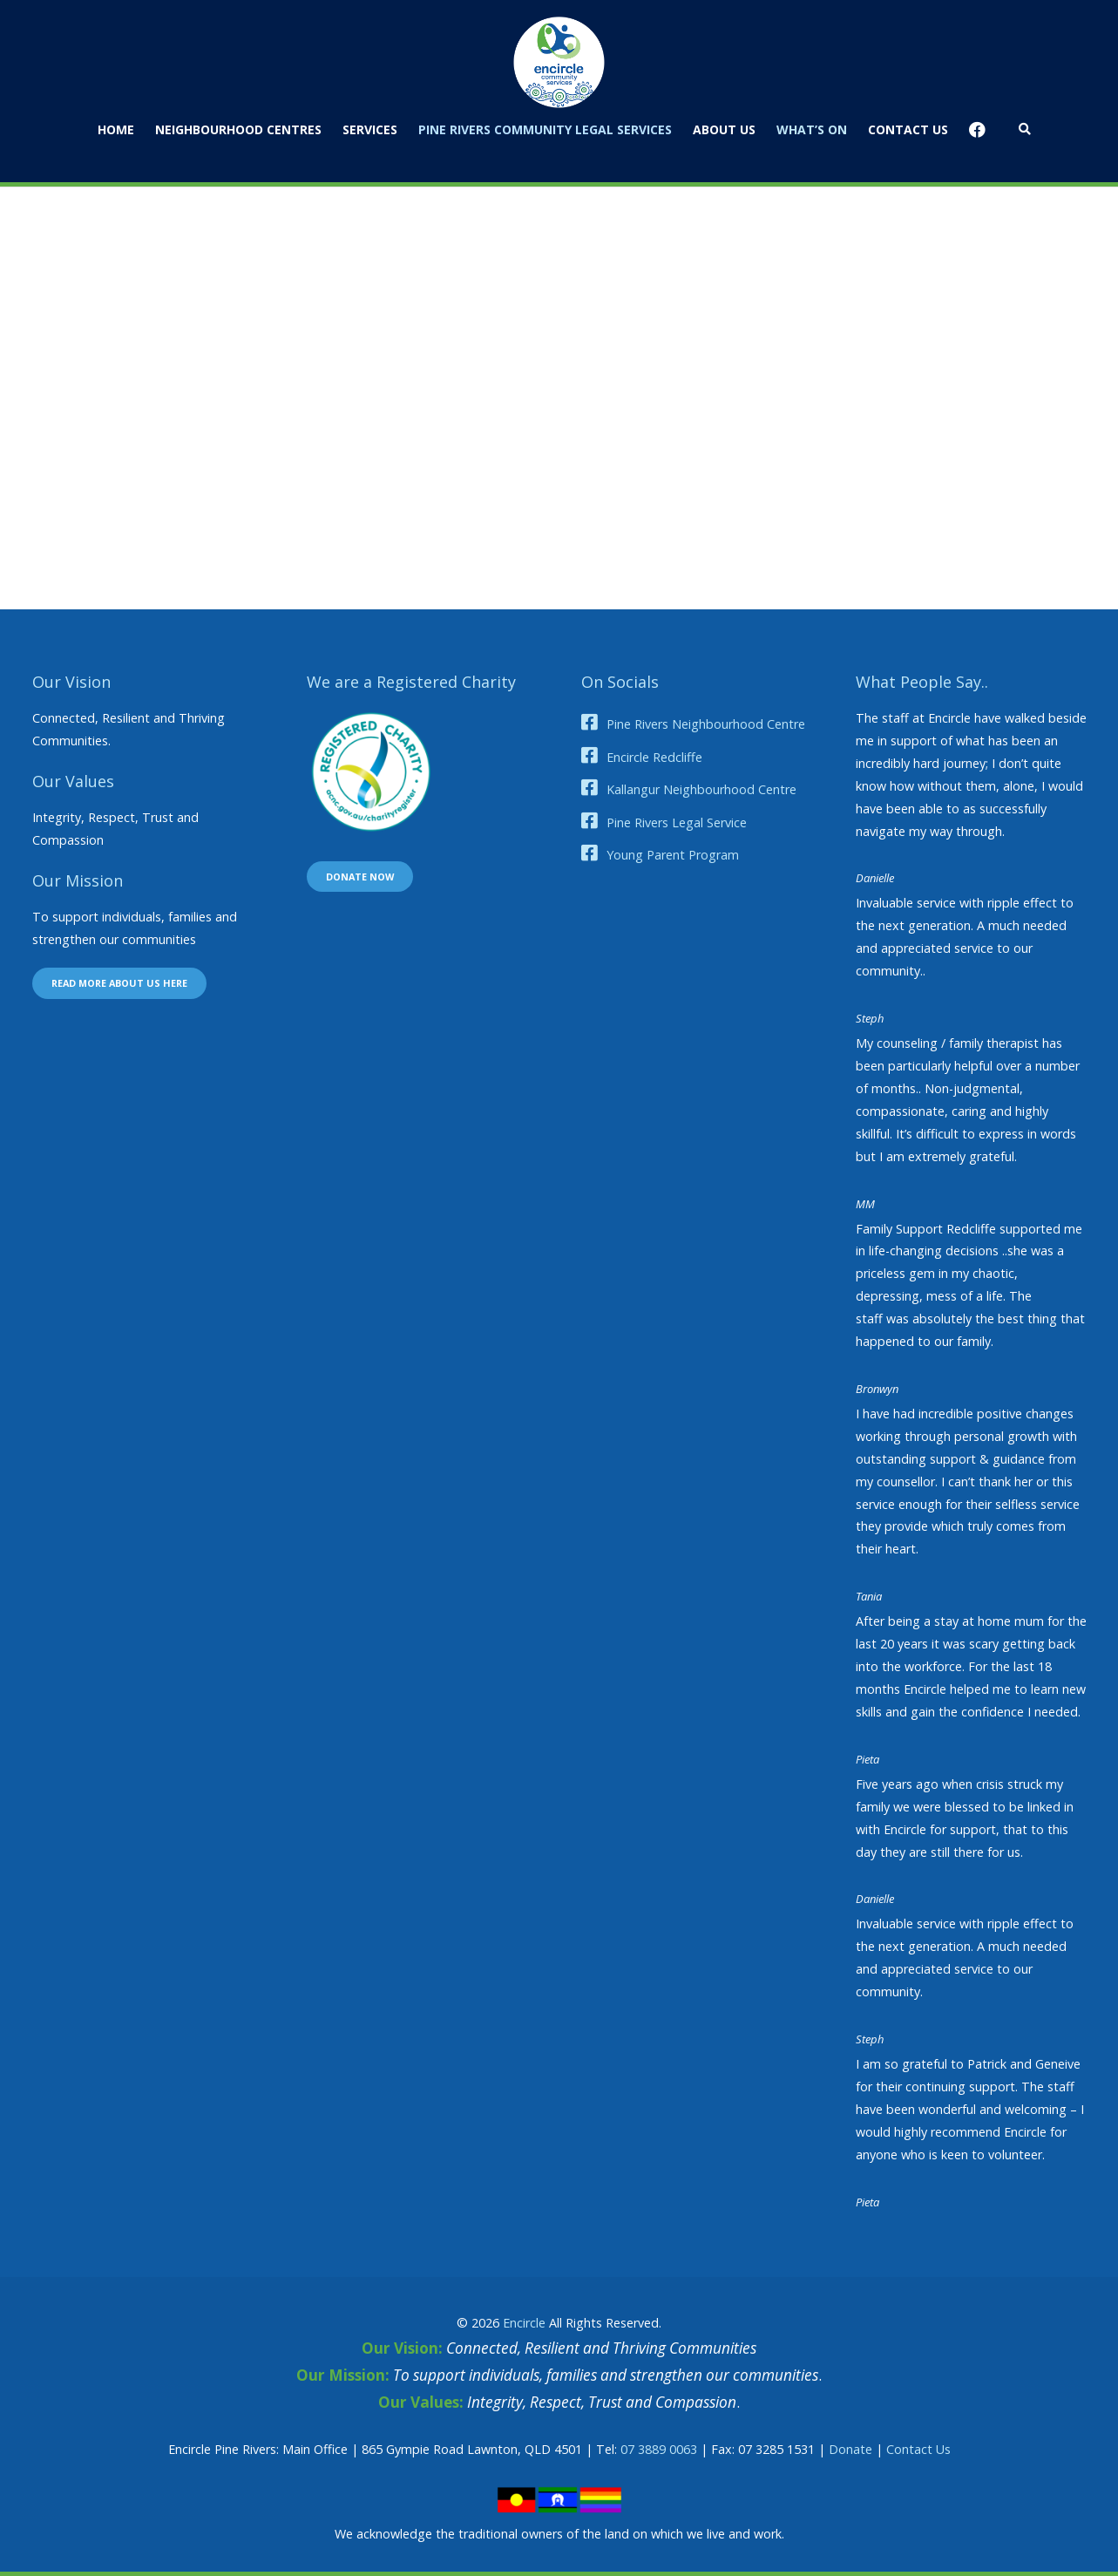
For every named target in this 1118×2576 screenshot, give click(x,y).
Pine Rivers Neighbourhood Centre (705, 724)
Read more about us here (119, 982)
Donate (850, 2449)
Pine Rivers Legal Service (676, 822)
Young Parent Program (672, 854)
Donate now (360, 876)
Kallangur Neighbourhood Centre (701, 789)
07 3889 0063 (658, 2449)
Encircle (524, 2322)
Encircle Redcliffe (654, 757)
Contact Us (918, 2449)
